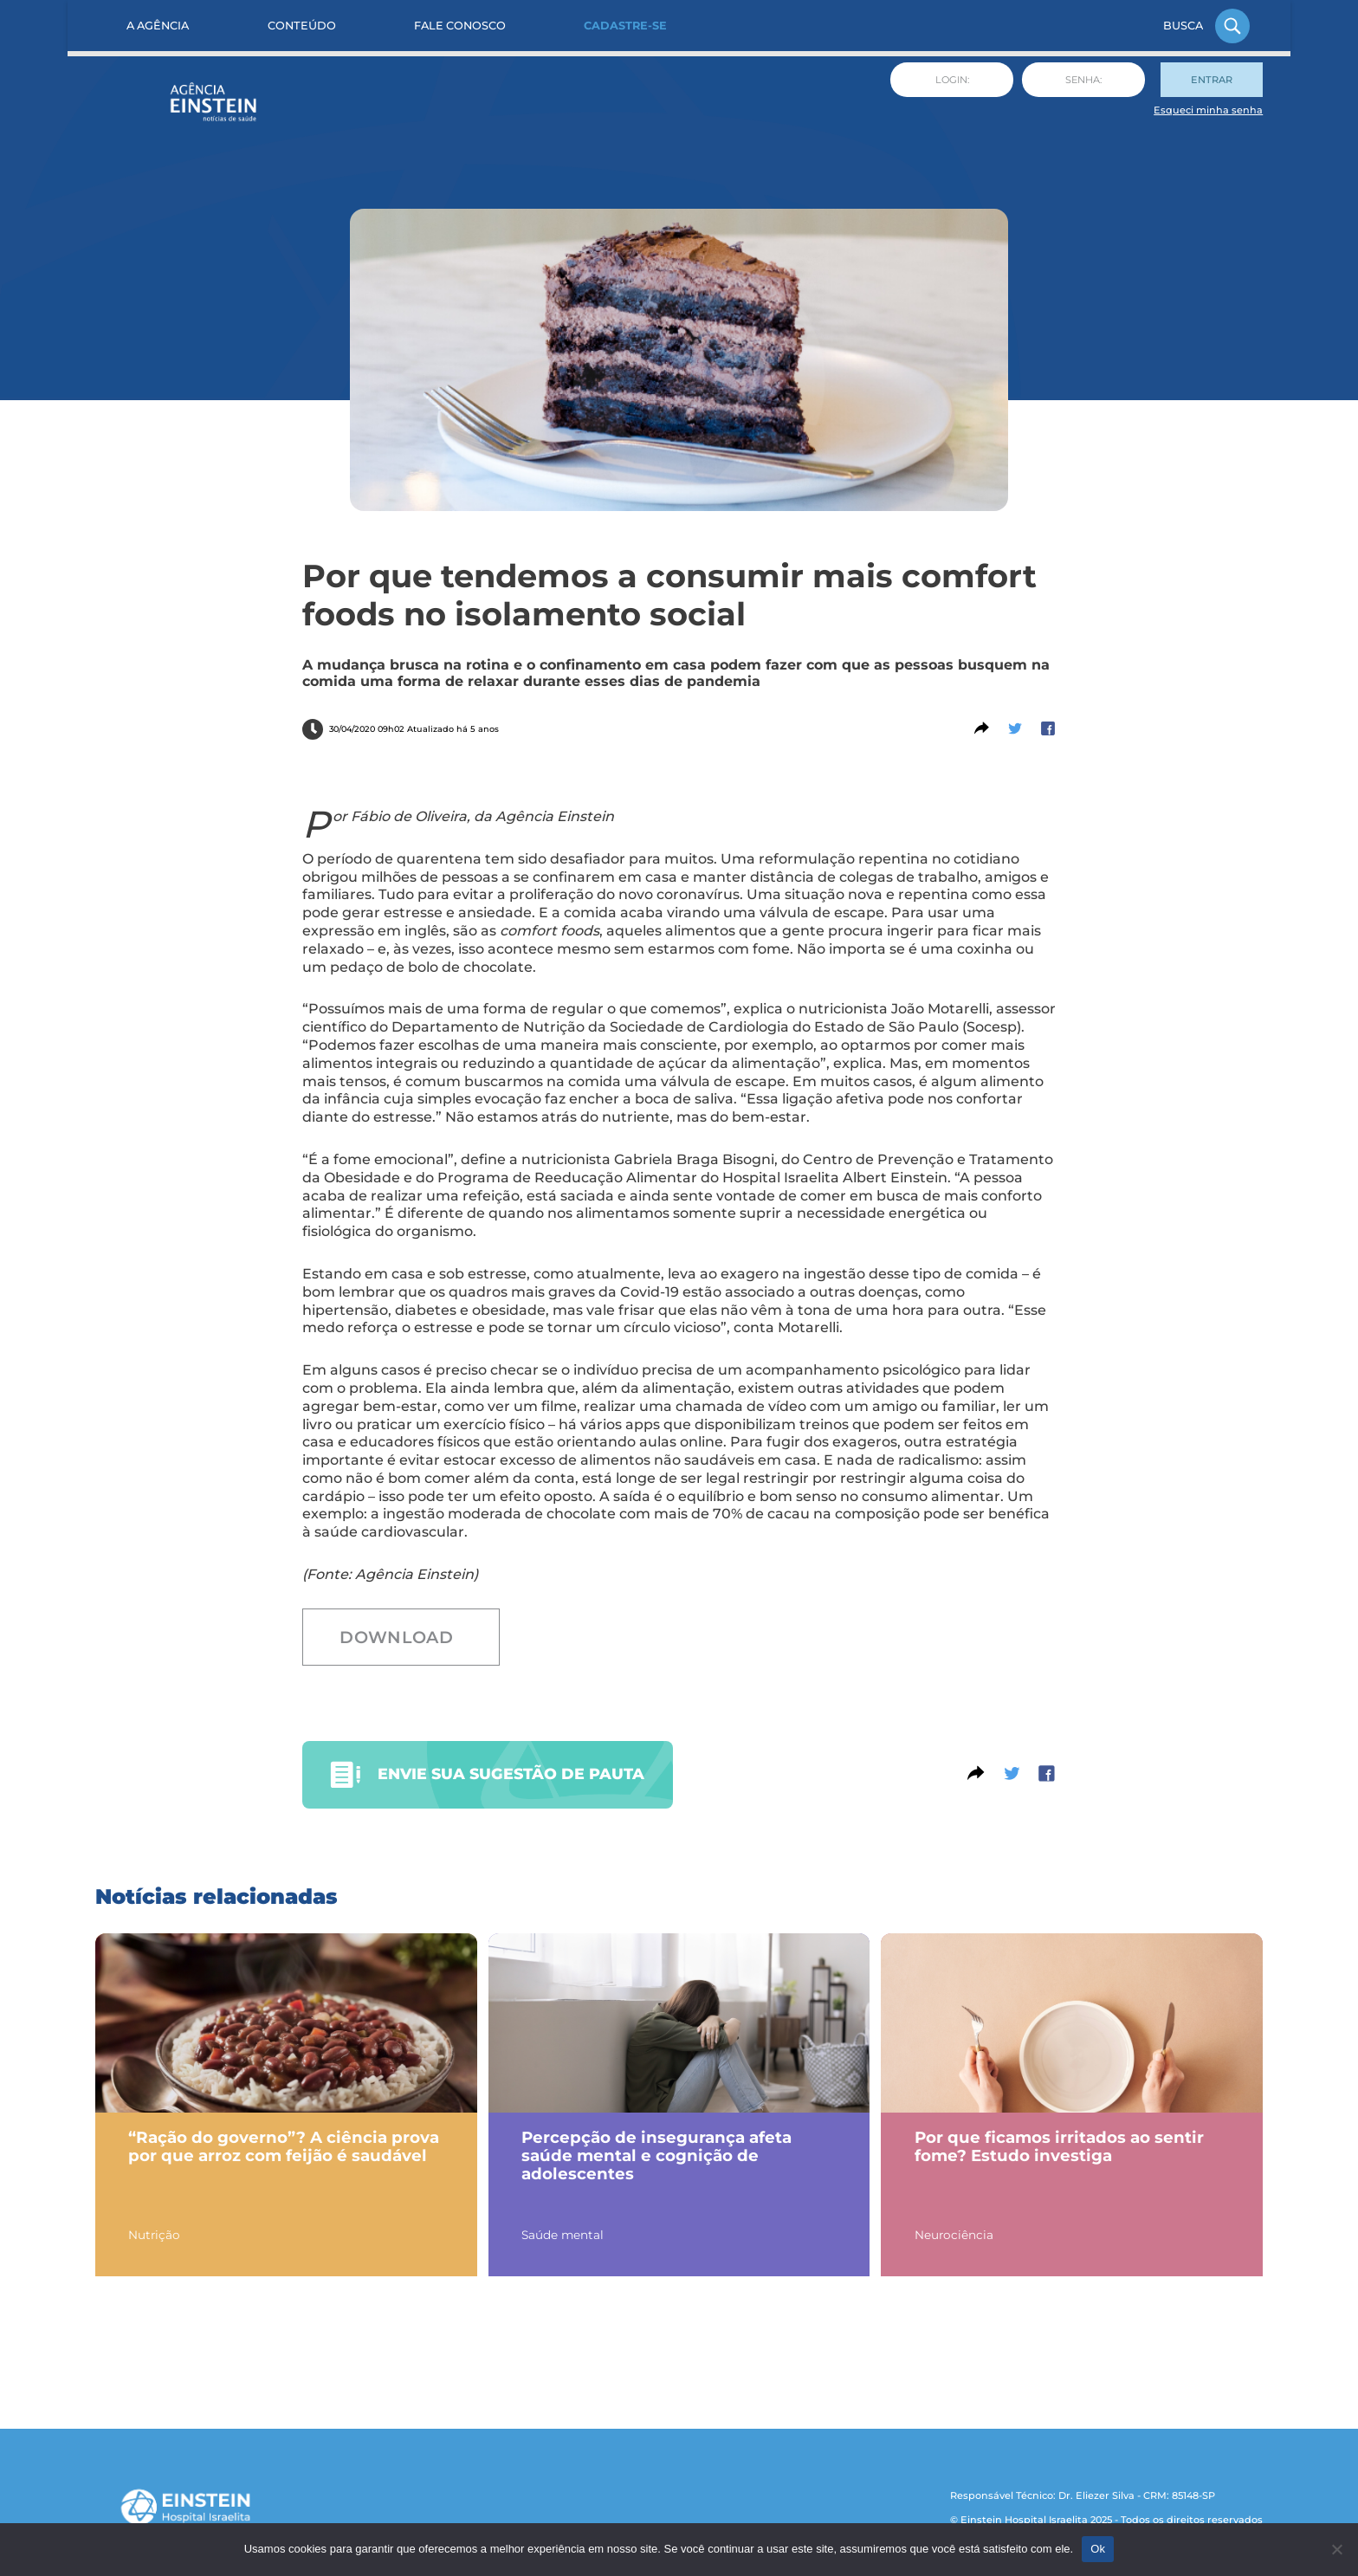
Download (396, 1637)
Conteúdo (302, 25)
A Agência (157, 25)
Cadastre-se (625, 25)
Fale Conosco (460, 25)
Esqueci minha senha (1208, 110)
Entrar (1211, 80)
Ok (1097, 2548)
